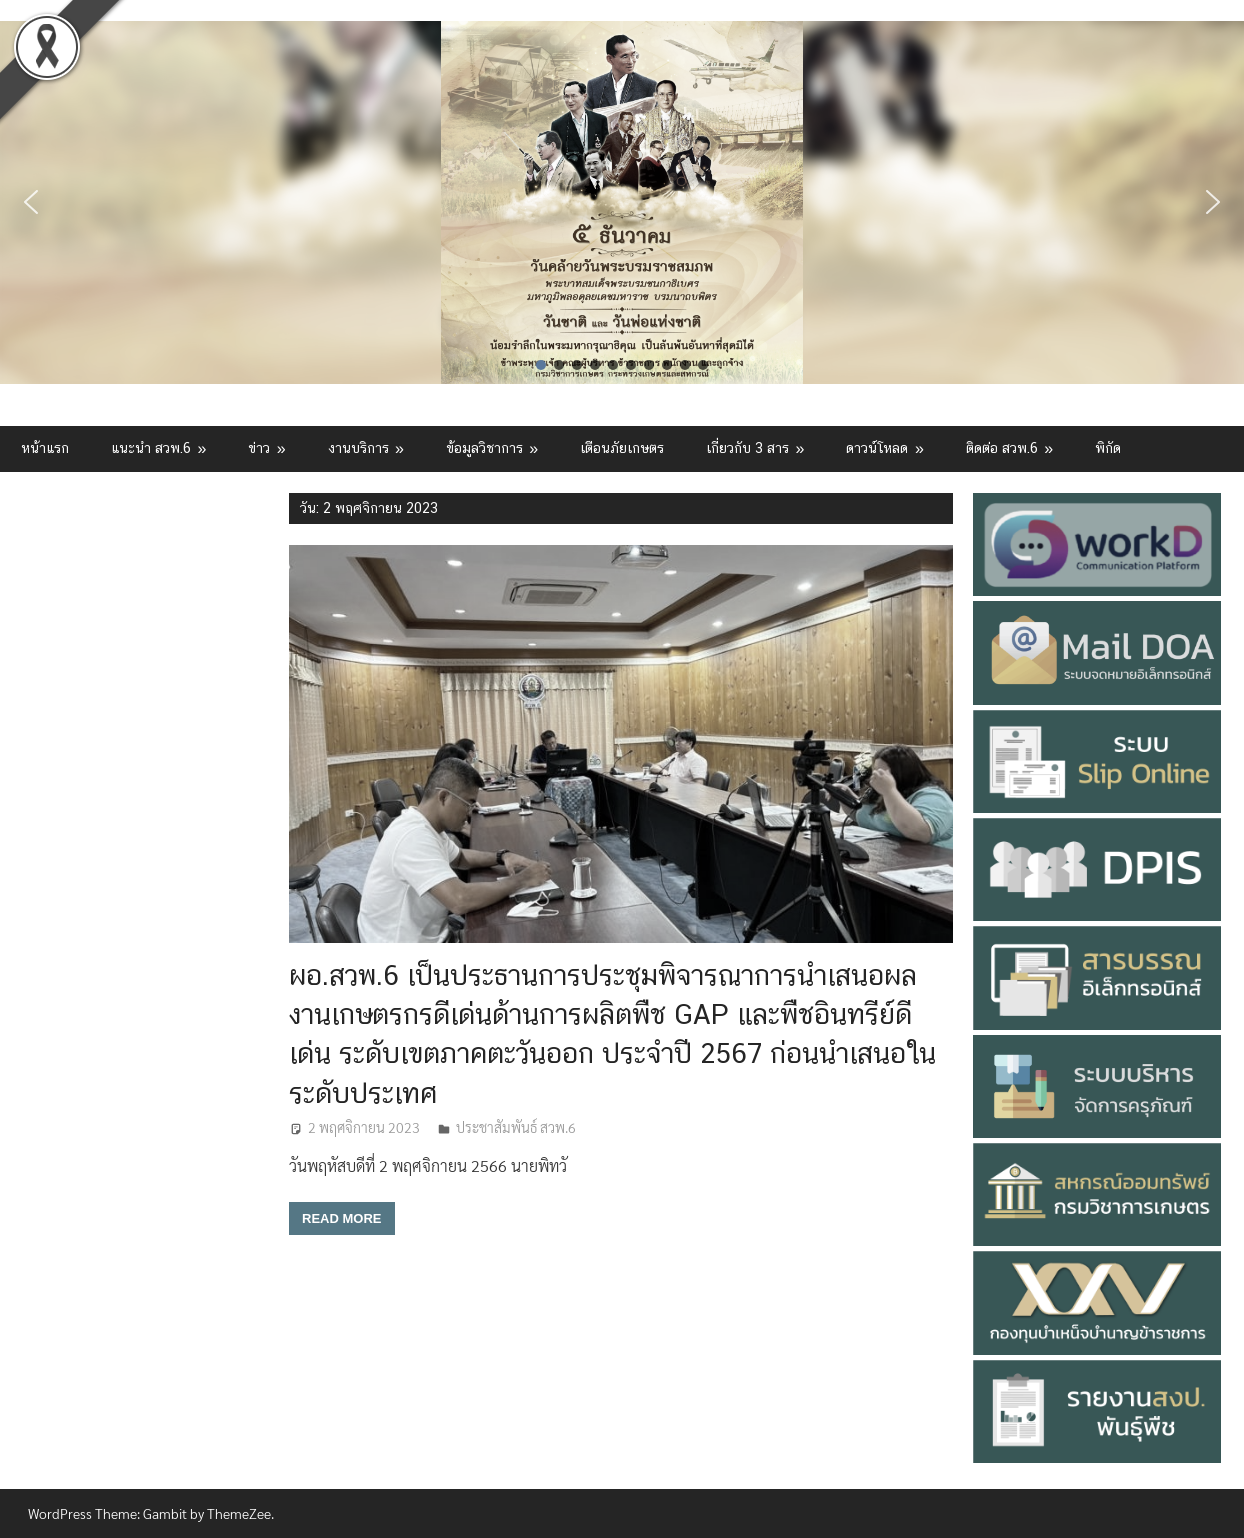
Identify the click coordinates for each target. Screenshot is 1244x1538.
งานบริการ (358, 448)
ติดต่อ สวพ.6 (1002, 448)
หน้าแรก (45, 448)
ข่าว (259, 448)
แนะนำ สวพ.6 (151, 448)
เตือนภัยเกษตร (622, 448)
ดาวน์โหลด (877, 448)
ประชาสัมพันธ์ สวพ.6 (516, 1127)
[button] (31, 202)
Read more (341, 1218)
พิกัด (1108, 448)
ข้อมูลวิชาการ (484, 448)
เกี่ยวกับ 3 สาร (747, 448)
